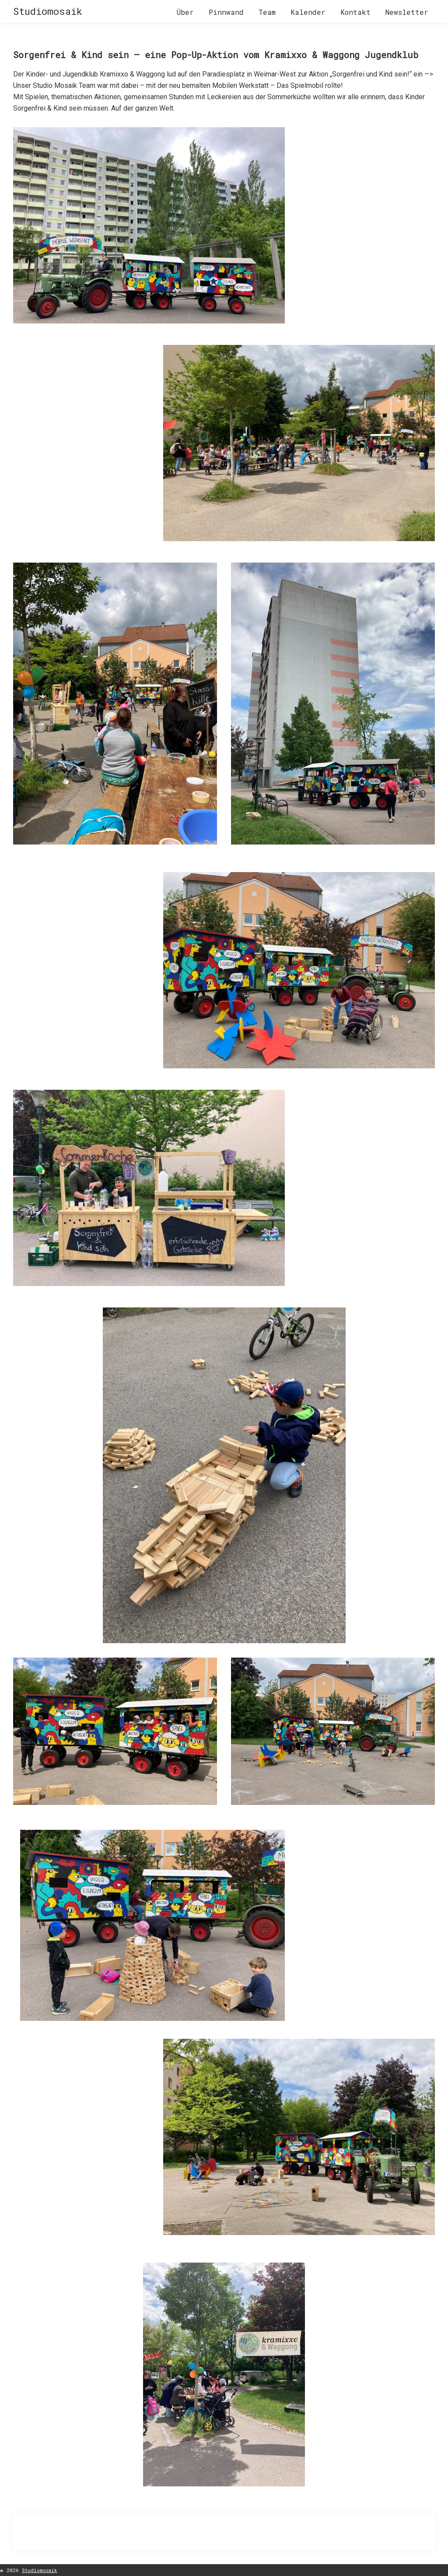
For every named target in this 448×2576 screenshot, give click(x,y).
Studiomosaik (47, 11)
